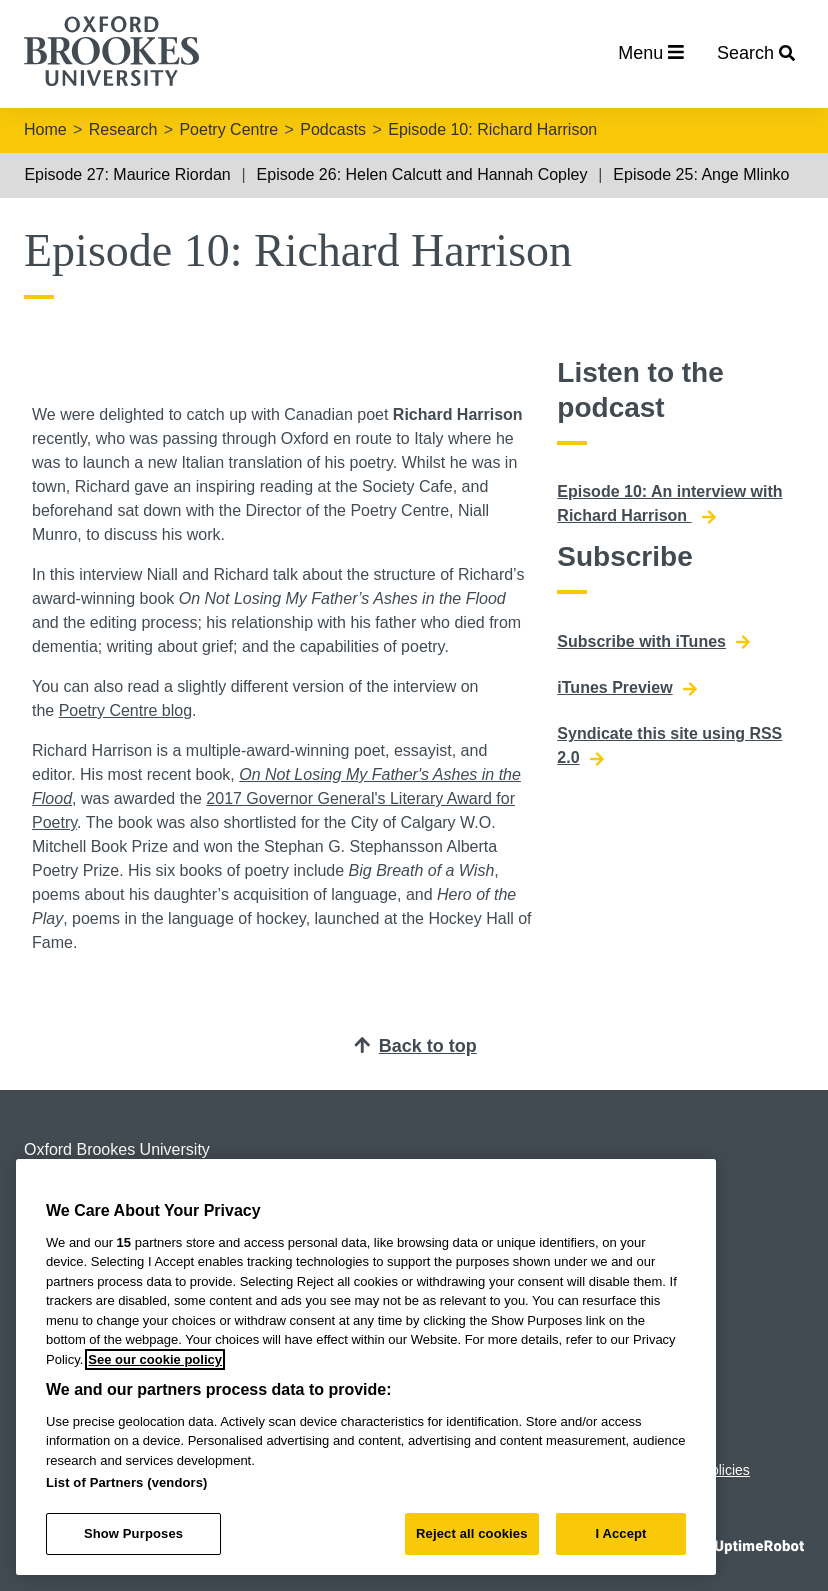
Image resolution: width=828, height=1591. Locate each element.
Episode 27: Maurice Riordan (127, 174)
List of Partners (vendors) (127, 1482)
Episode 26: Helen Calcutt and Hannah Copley (422, 174)
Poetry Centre (228, 129)
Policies (726, 1470)
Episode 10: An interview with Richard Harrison (669, 504)
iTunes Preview (626, 688)
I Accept (620, 1533)
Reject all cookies (471, 1533)
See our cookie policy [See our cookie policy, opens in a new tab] (155, 1359)
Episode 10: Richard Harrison (492, 129)
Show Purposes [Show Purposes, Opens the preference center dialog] (133, 1533)
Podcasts (333, 129)
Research (123, 129)
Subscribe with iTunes (653, 642)
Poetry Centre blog (125, 710)
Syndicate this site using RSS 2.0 (669, 746)
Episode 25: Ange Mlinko (701, 174)
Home (45, 129)
